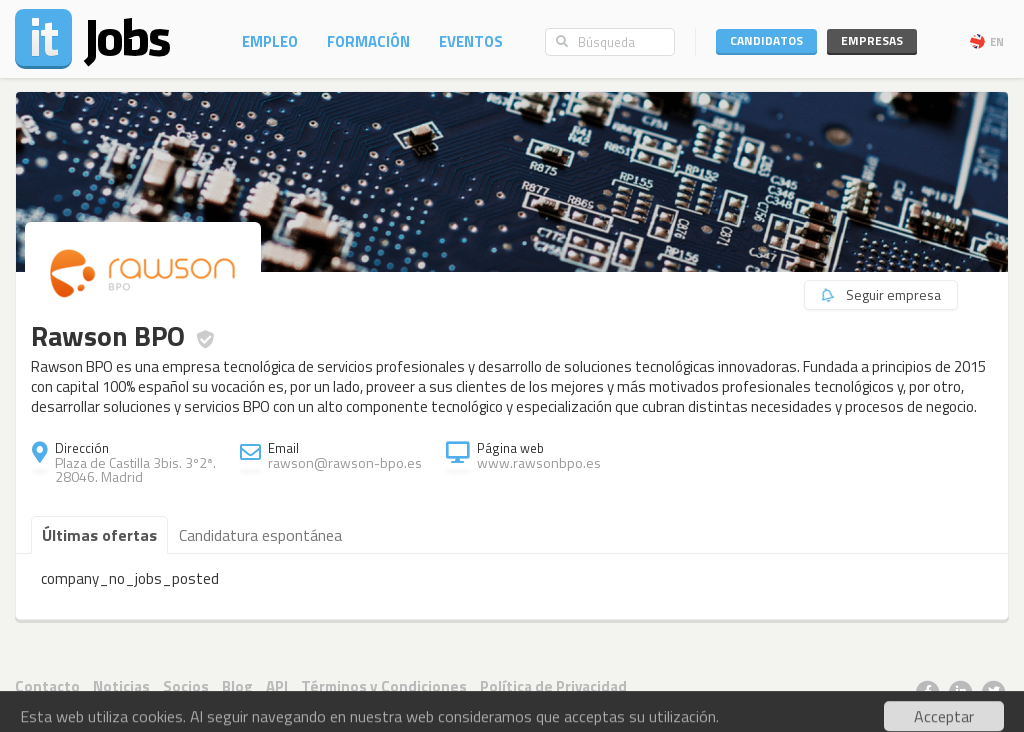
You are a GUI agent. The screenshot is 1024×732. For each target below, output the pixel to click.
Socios (186, 686)
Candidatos (766, 40)
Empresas (872, 40)
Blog (237, 686)
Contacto (47, 686)
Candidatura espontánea (260, 535)
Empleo (270, 41)
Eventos (471, 41)
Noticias (121, 686)
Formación (368, 41)
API (277, 686)
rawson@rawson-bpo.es (345, 462)
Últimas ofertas (99, 535)
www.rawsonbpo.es (539, 462)
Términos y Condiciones (384, 686)
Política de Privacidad (553, 686)
